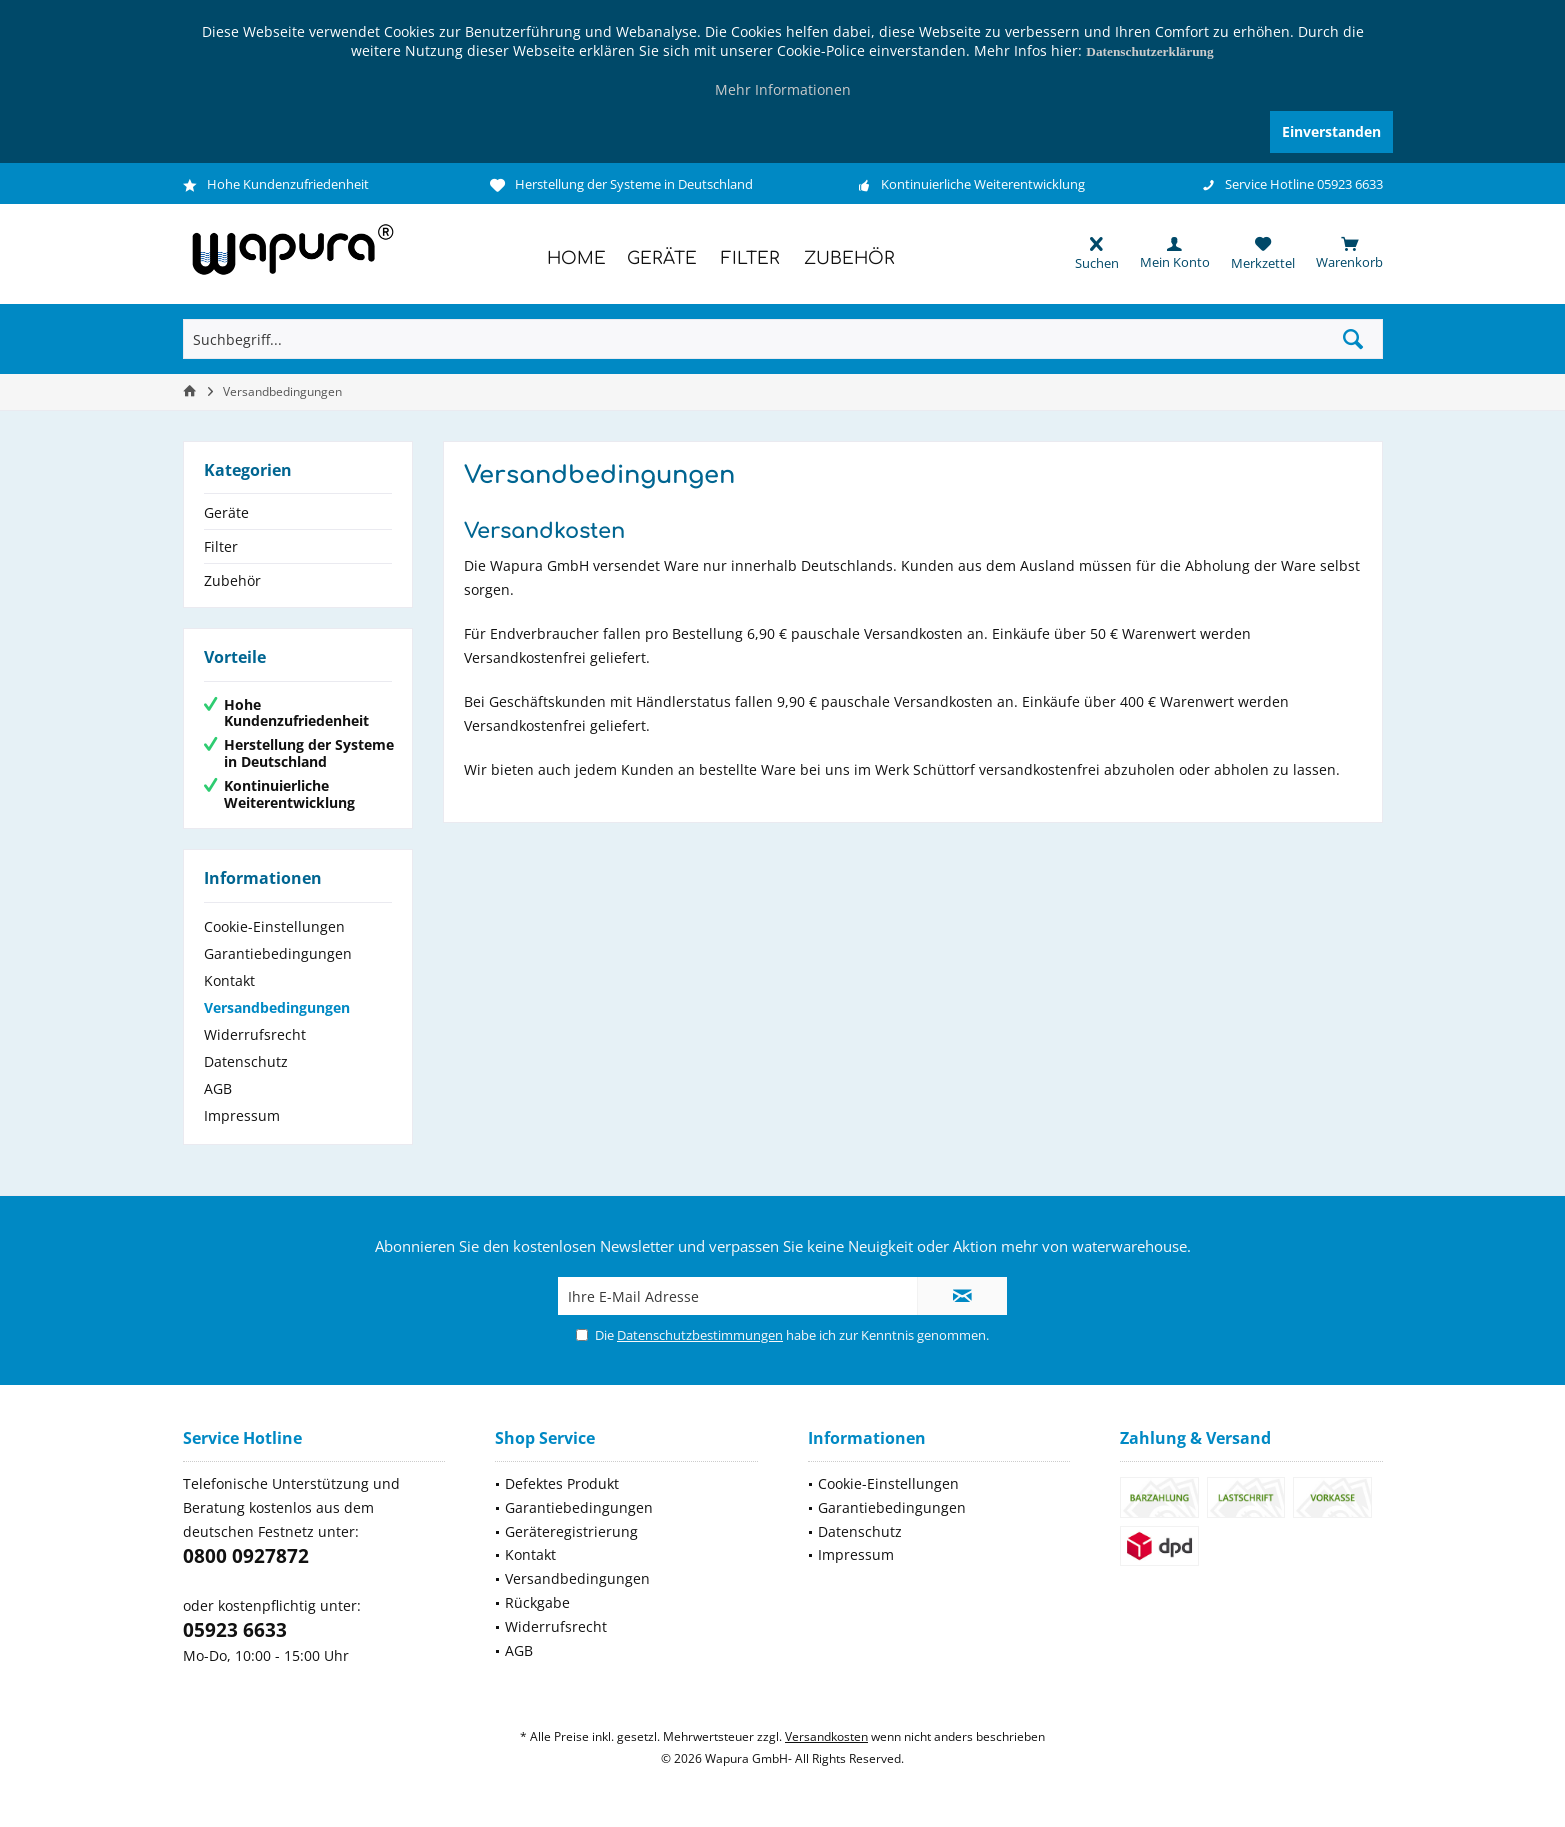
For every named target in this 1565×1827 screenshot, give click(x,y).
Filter (221, 546)
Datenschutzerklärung (1149, 51)
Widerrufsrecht (255, 1034)
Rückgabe (537, 1602)
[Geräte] (662, 259)
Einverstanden (1331, 131)
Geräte (226, 512)
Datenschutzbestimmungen (700, 1335)
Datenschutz (246, 1061)
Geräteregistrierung (571, 1531)
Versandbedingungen (277, 1007)
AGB (218, 1088)
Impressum (242, 1115)
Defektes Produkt (562, 1483)
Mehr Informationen (783, 89)
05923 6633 (235, 1630)
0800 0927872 (246, 1556)
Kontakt (229, 980)
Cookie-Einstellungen (274, 926)
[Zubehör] (849, 259)
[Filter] (750, 259)
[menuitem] (1339, 253)
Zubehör (232, 580)
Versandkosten (826, 1736)
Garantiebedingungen (278, 953)
